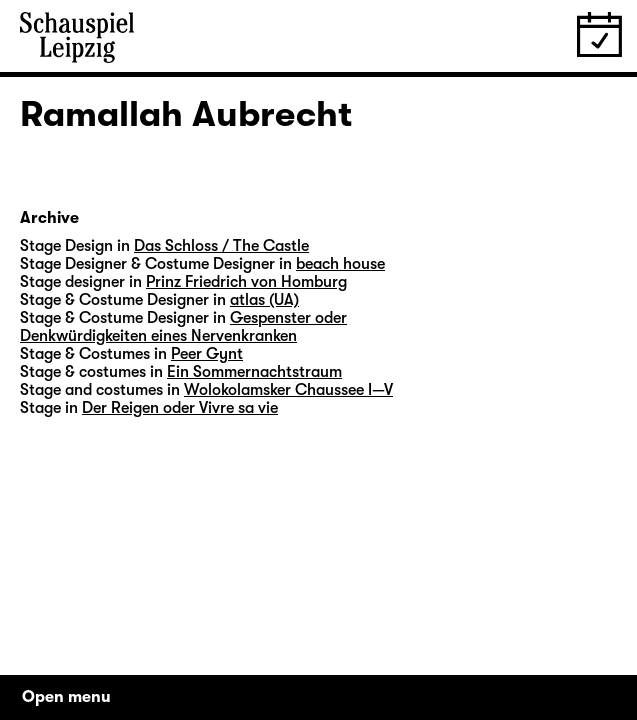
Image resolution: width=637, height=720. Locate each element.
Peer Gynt (207, 354)
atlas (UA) (264, 300)
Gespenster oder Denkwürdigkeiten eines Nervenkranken (183, 327)
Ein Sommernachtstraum (254, 372)
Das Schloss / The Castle (221, 246)
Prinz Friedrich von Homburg (246, 282)
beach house (340, 264)
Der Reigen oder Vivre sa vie (180, 408)
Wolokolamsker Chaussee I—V (288, 390)
